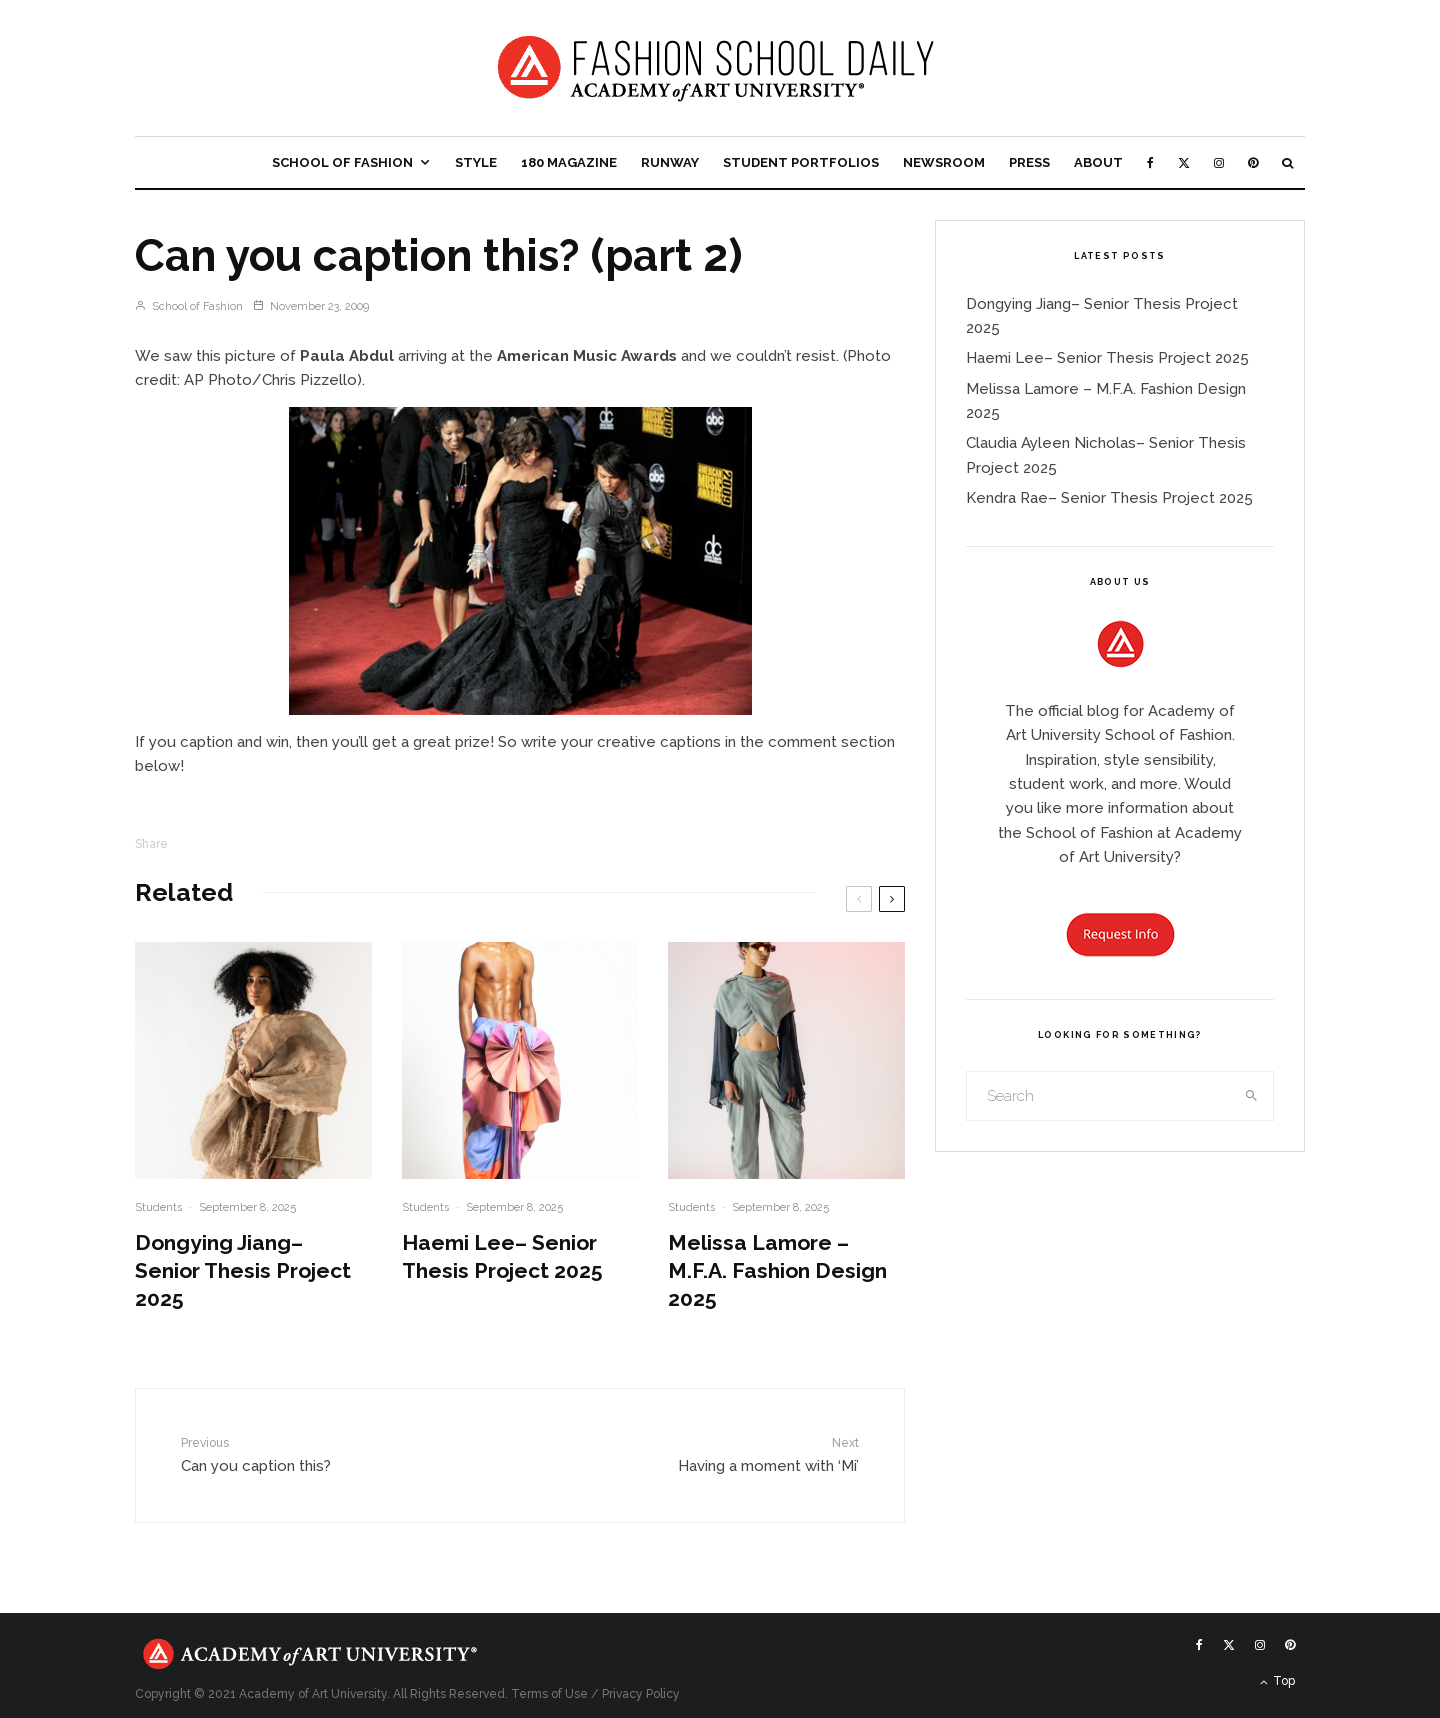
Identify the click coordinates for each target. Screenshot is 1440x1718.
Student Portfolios (801, 162)
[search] (1252, 1096)
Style (476, 162)
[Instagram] (1219, 162)
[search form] (1099, 1096)
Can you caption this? (303, 1454)
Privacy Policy (641, 1694)
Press (1029, 162)
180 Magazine (569, 162)
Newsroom (944, 162)
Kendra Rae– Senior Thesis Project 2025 (1109, 498)
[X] (1184, 162)
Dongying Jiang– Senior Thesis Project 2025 (243, 1270)
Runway (670, 162)
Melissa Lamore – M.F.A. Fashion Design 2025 (777, 1270)
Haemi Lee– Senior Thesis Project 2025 (502, 1256)
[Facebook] (1150, 162)
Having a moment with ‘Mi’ (737, 1454)
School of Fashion (342, 162)
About (1098, 162)
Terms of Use (549, 1694)
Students (158, 1207)
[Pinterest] (1253, 162)
